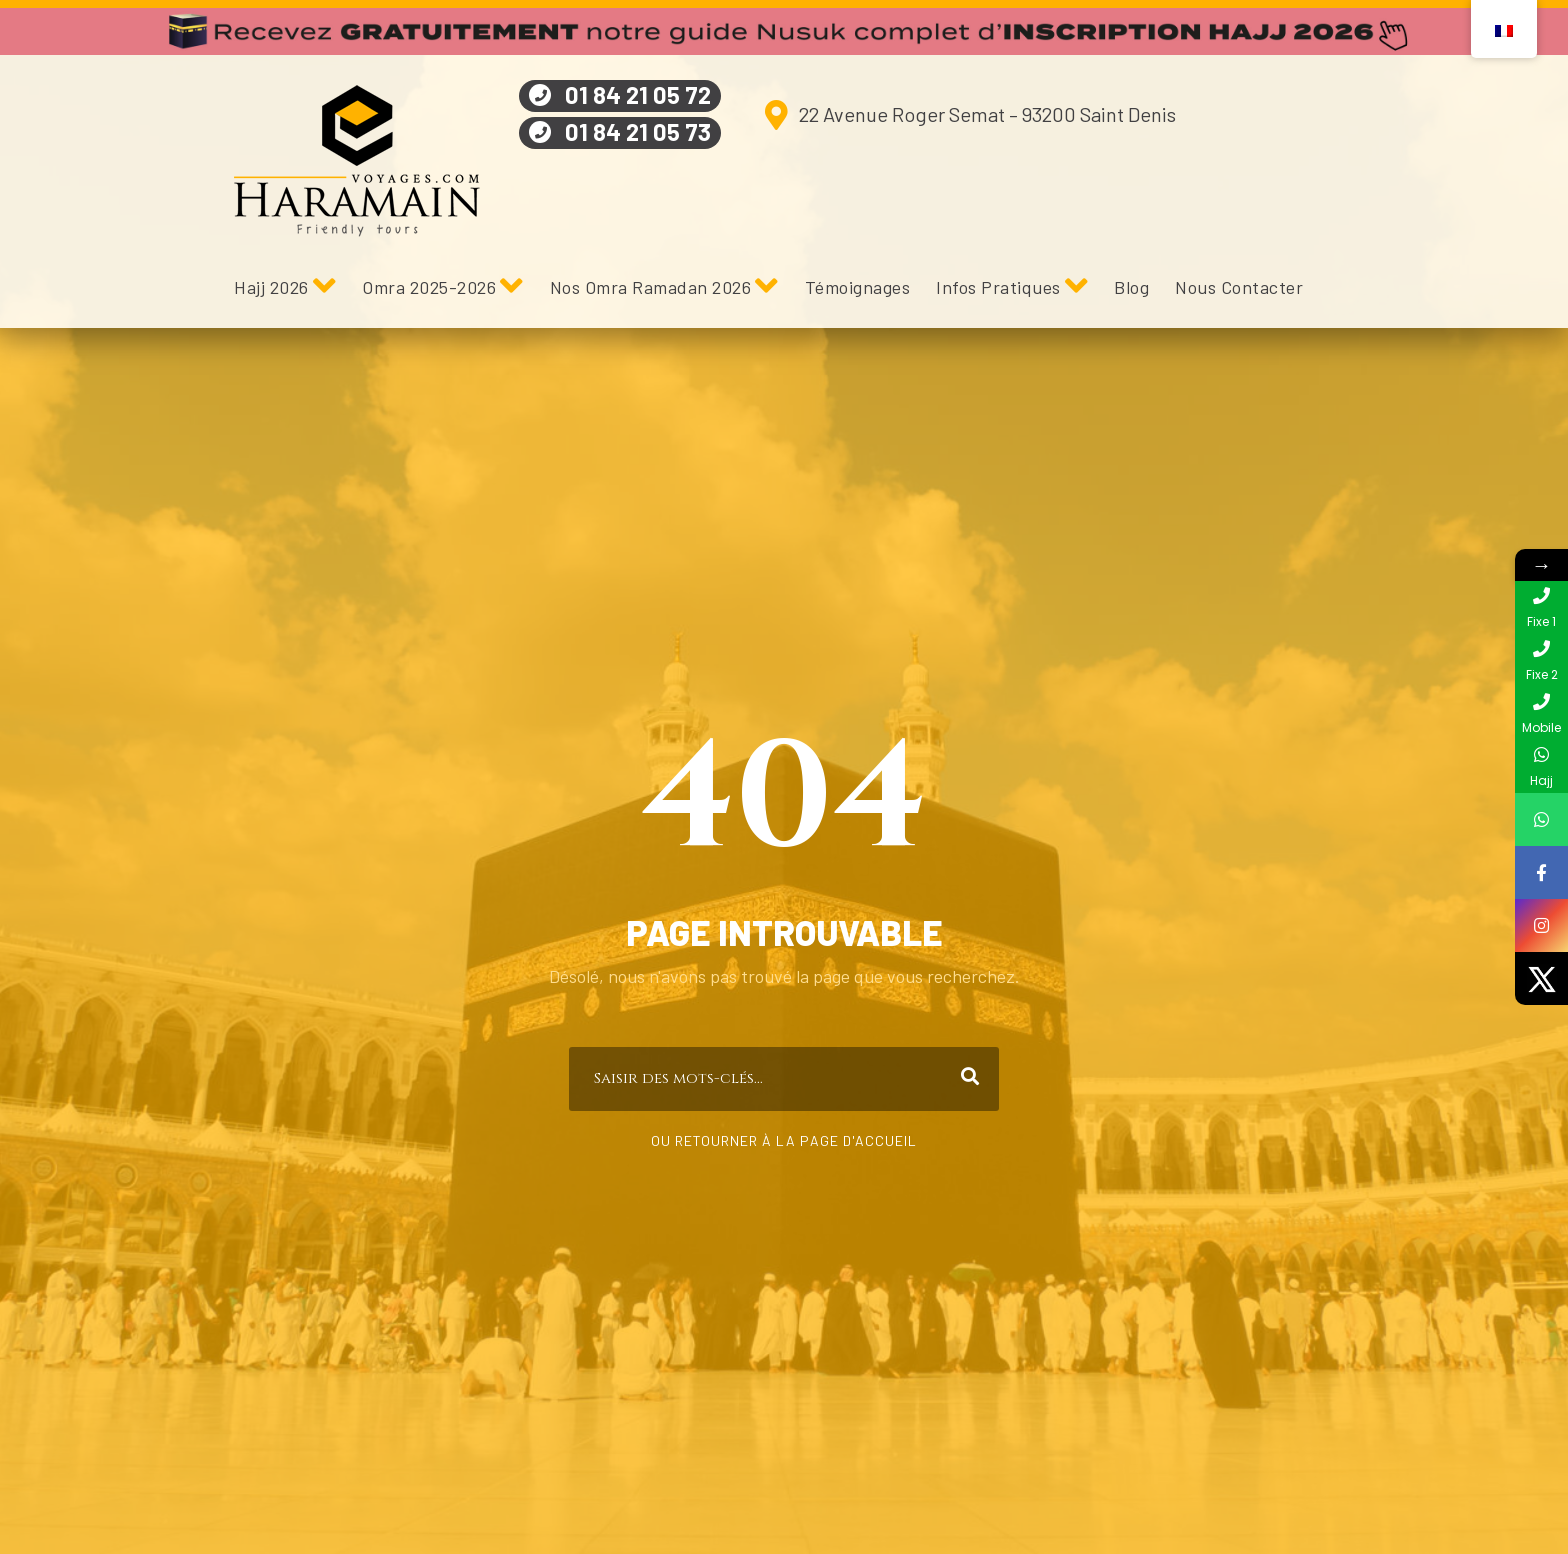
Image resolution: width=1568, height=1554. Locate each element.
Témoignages (858, 287)
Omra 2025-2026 (429, 287)
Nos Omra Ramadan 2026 (651, 287)
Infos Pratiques (998, 287)
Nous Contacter (1239, 287)
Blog (1131, 287)
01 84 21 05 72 (638, 94)
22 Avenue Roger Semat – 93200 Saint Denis (987, 114)
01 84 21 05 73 (638, 131)
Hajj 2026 (271, 287)
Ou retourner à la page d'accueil (784, 1140)
